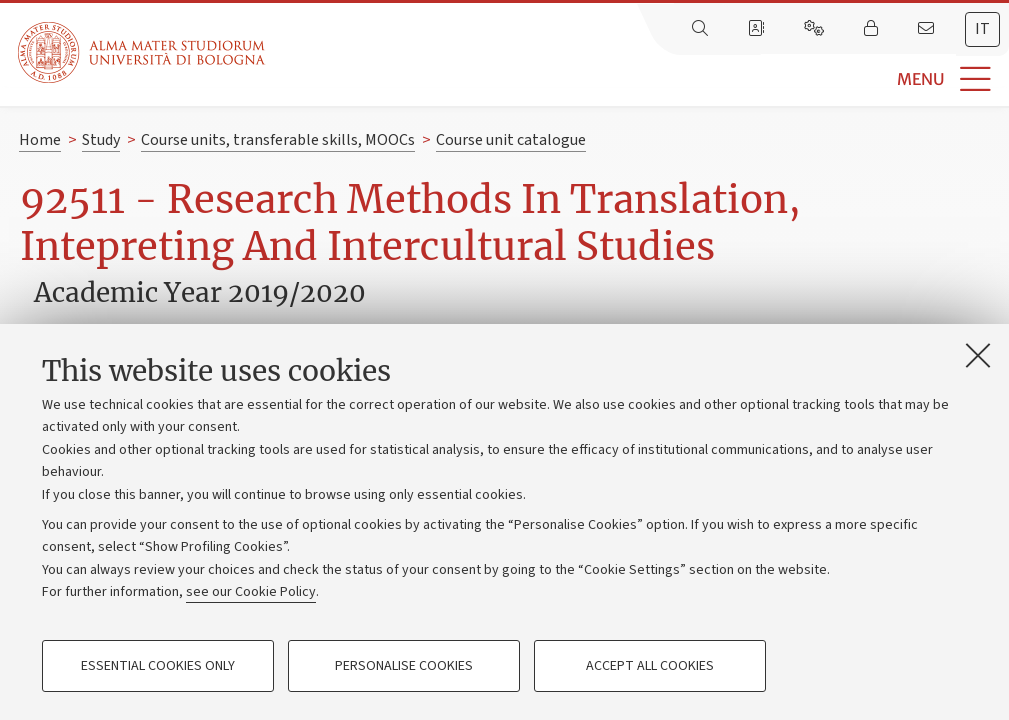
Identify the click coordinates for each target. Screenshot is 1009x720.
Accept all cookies (650, 666)
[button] (637, 79)
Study (101, 140)
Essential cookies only (158, 666)
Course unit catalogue (511, 140)
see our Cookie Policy (251, 592)
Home (40, 140)
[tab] (982, 29)
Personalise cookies (404, 666)
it (982, 29)
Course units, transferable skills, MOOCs (278, 140)
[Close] (978, 355)
